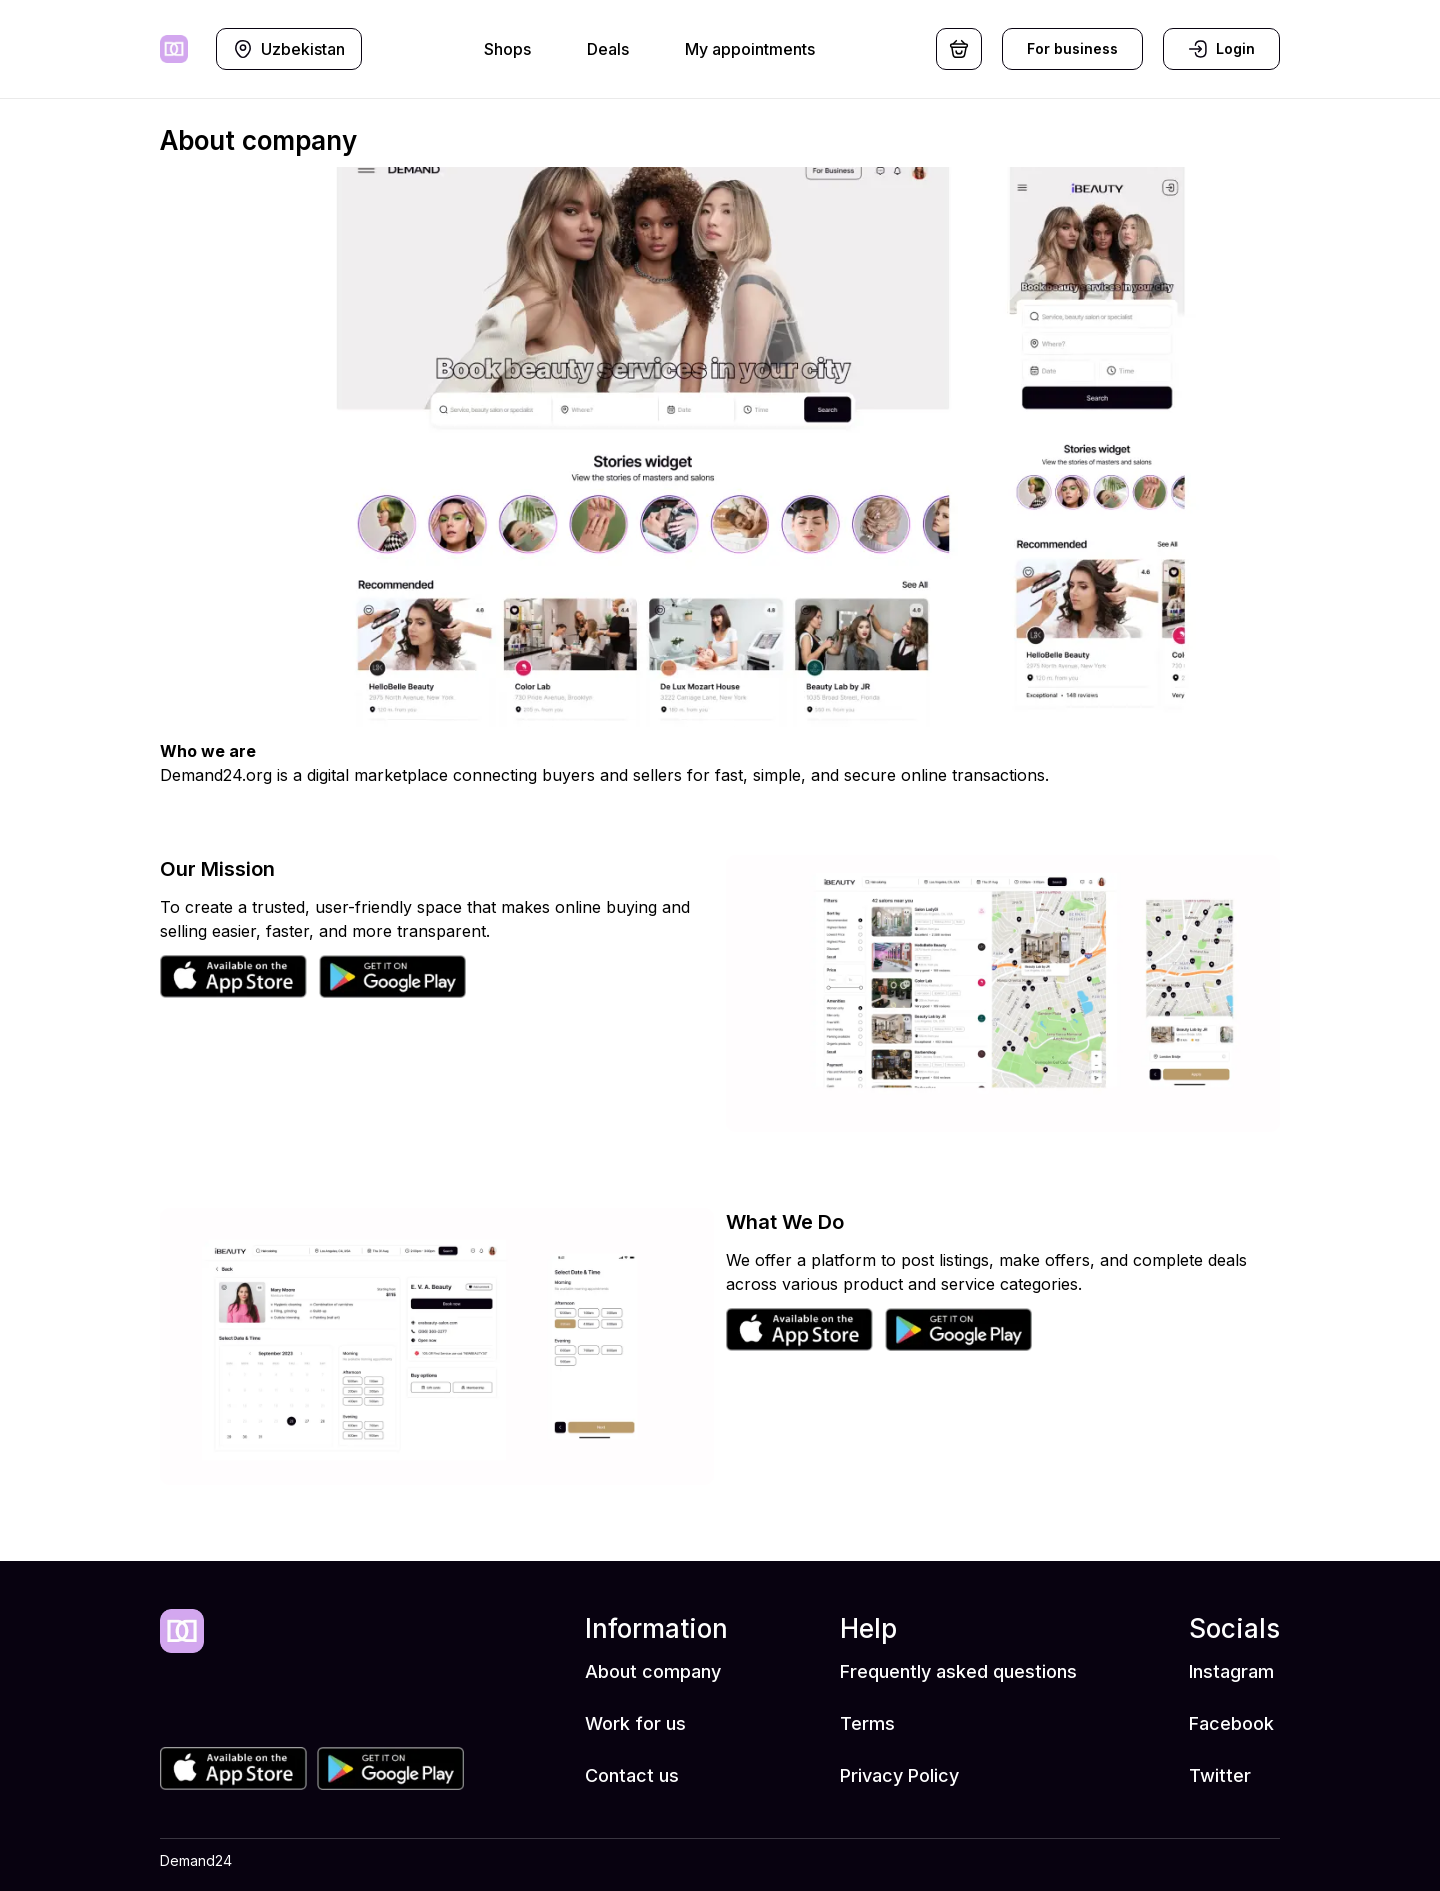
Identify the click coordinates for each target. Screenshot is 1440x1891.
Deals (608, 49)
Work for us (635, 1723)
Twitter (1220, 1775)
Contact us (632, 1775)
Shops (507, 49)
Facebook (1231, 1723)
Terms (867, 1723)
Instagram (1231, 1671)
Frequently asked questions (958, 1671)
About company (653, 1671)
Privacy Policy (899, 1775)
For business (1072, 48)
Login (1221, 49)
